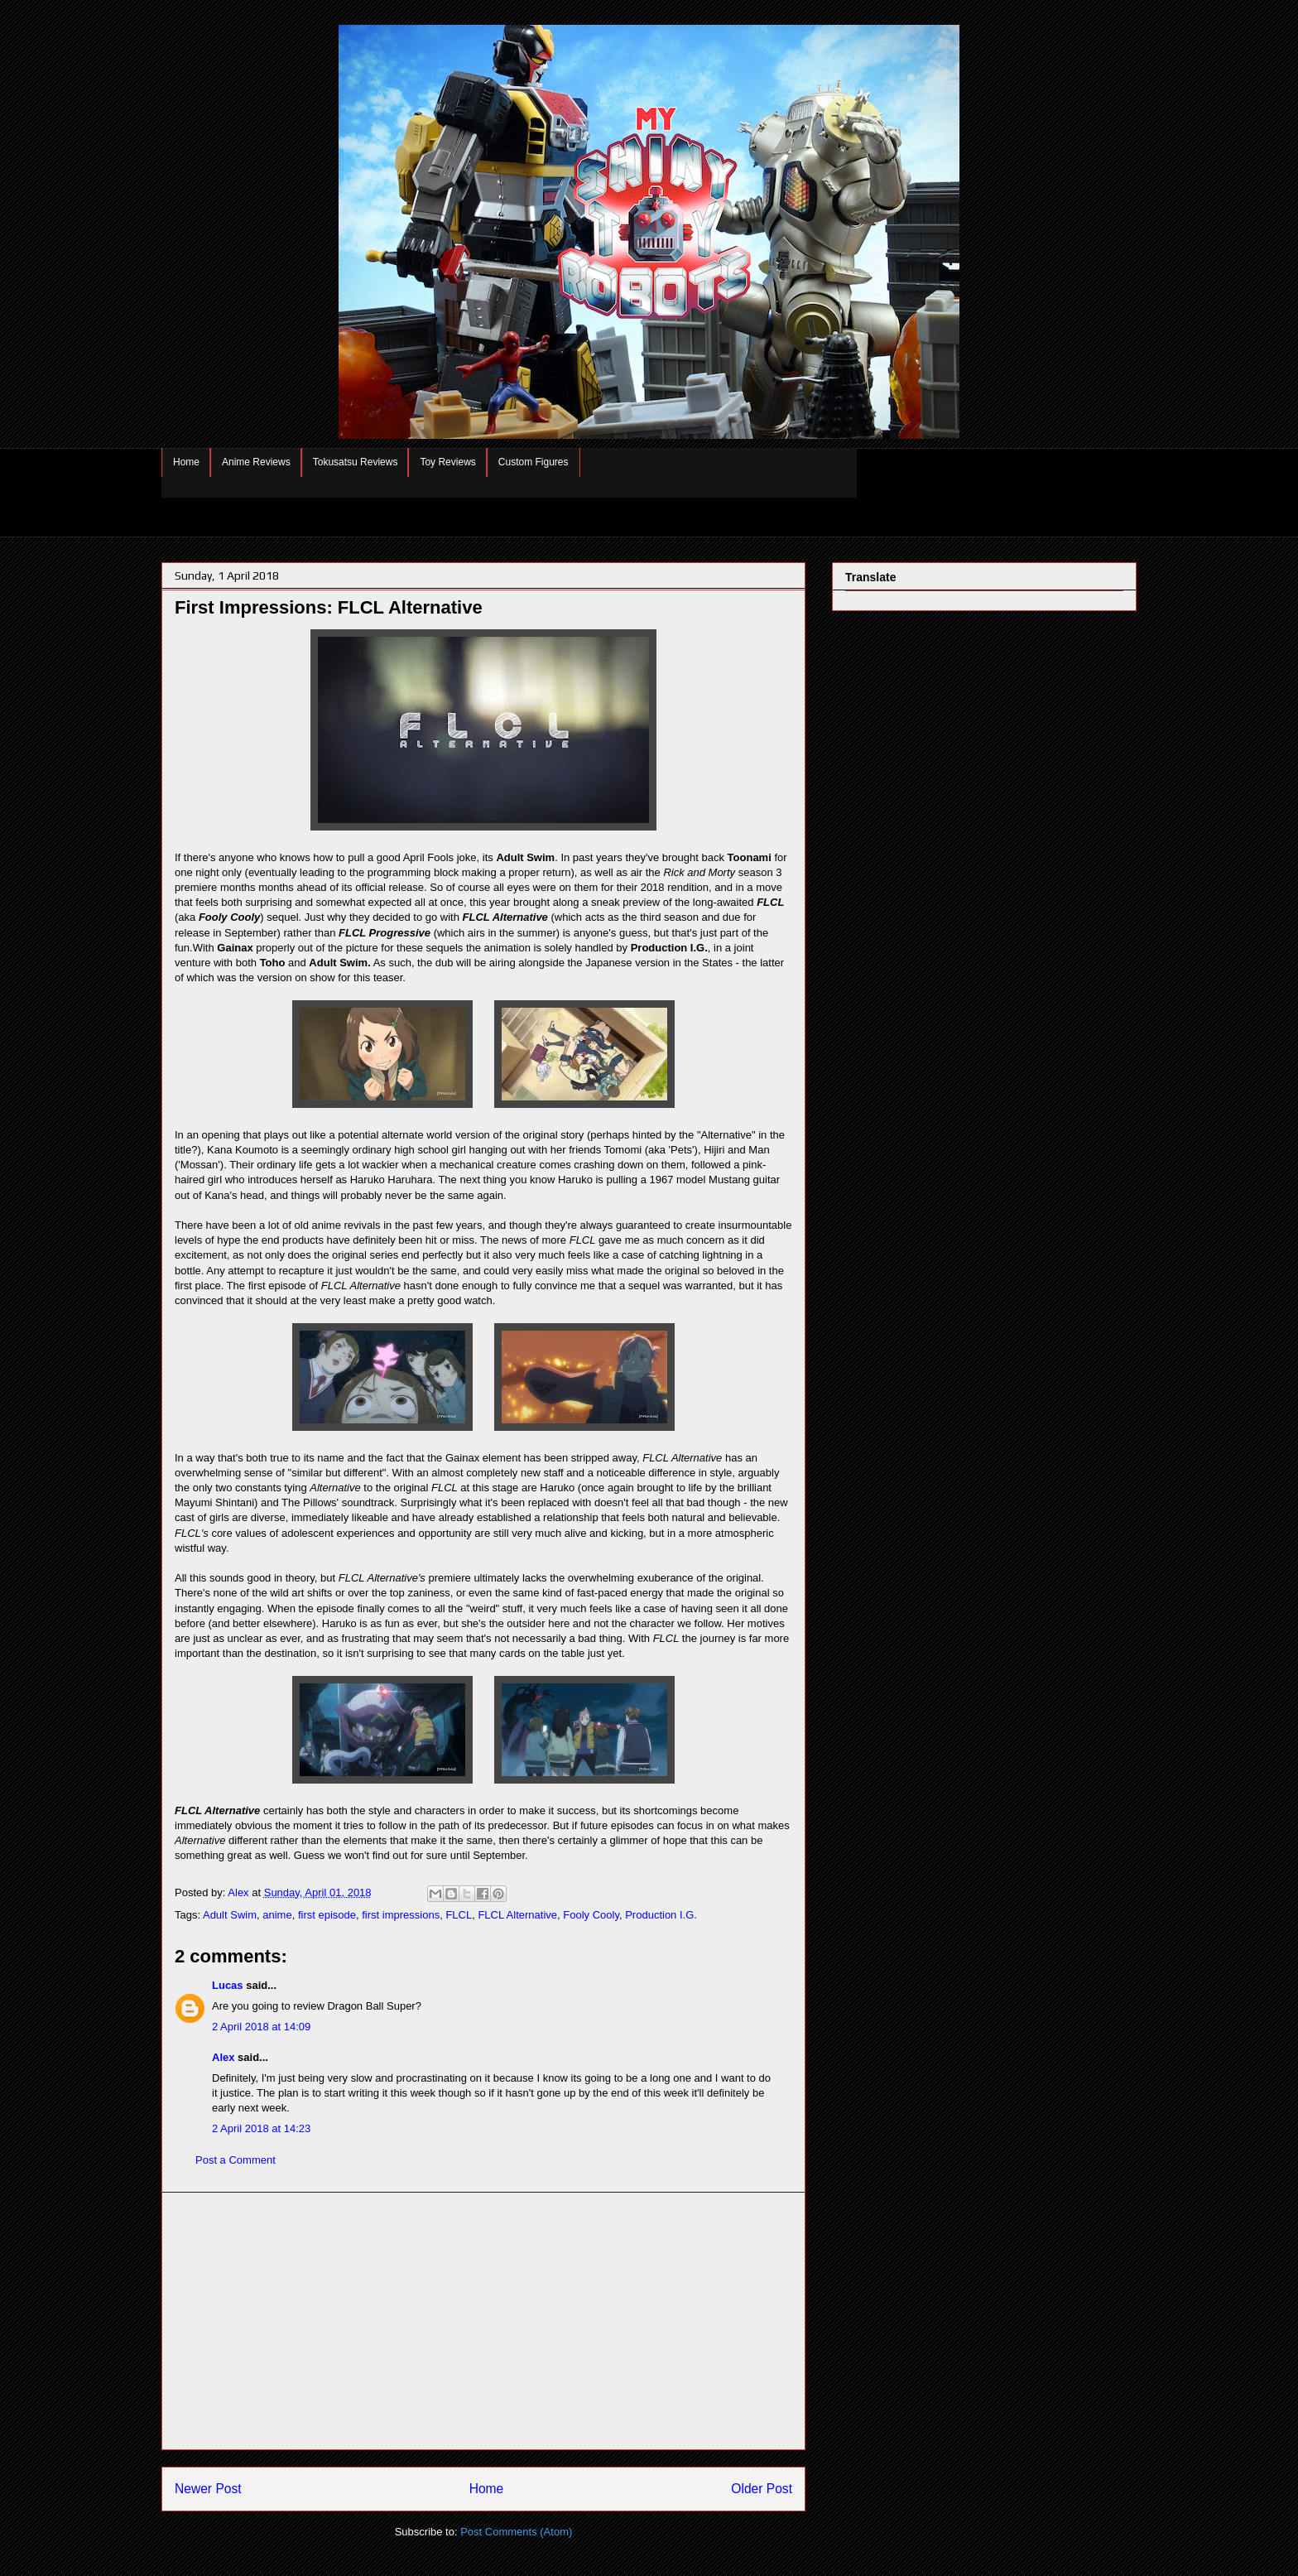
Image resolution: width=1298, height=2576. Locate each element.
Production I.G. (661, 1915)
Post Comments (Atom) (516, 2531)
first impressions (401, 1915)
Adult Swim (230, 1915)
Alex (223, 2057)
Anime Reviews (256, 462)
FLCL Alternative (517, 1915)
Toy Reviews (447, 462)
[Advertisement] (483, 2321)
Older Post (761, 2489)
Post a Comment (235, 2160)
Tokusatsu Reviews (355, 462)
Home (186, 462)
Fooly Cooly (591, 1915)
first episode (327, 1915)
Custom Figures (533, 462)
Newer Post (208, 2489)
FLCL (458, 1915)
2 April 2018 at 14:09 (261, 2026)
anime (276, 1915)
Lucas (227, 1985)
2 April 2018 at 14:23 (261, 2128)
